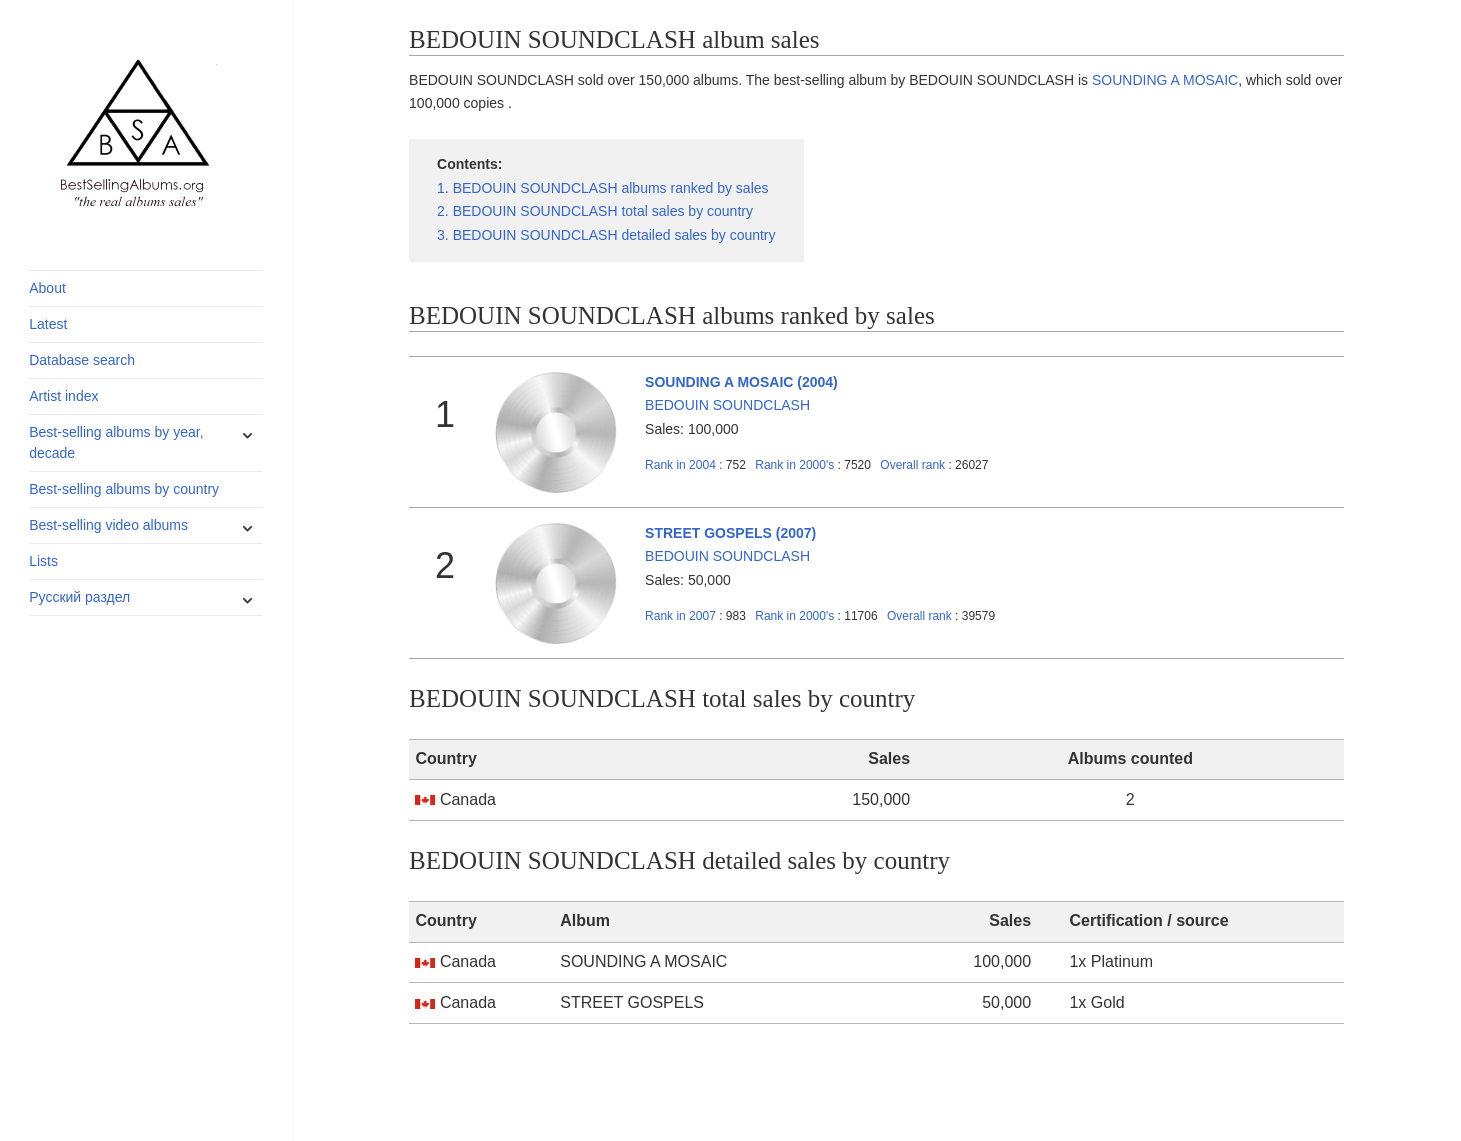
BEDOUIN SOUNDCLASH (727, 405)
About (47, 288)
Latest (48, 324)
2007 (680, 616)
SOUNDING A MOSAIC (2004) (741, 382)
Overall (912, 465)
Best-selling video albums (108, 525)
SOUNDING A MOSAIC (1165, 80)
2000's (796, 465)
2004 (680, 465)
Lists (43, 561)
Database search (82, 360)
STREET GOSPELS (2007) (730, 533)
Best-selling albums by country (124, 489)
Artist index (63, 396)
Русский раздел (79, 597)
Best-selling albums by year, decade (116, 442)
